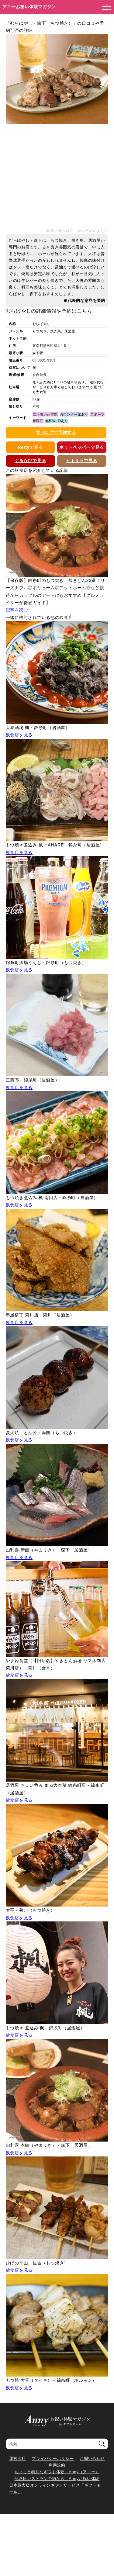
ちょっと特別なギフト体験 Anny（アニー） (57, 2472)
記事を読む (17, 609)
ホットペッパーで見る (81, 447)
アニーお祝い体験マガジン (29, 6)
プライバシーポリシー (53, 2458)
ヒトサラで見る (81, 460)
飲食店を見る (19, 734)
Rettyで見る (30, 447)
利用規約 (57, 2465)
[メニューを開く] (104, 7)
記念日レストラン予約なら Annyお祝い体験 (57, 2478)
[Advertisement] (57, 176)
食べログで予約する (56, 432)
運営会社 (17, 2458)
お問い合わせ (92, 2458)
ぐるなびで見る (30, 460)
